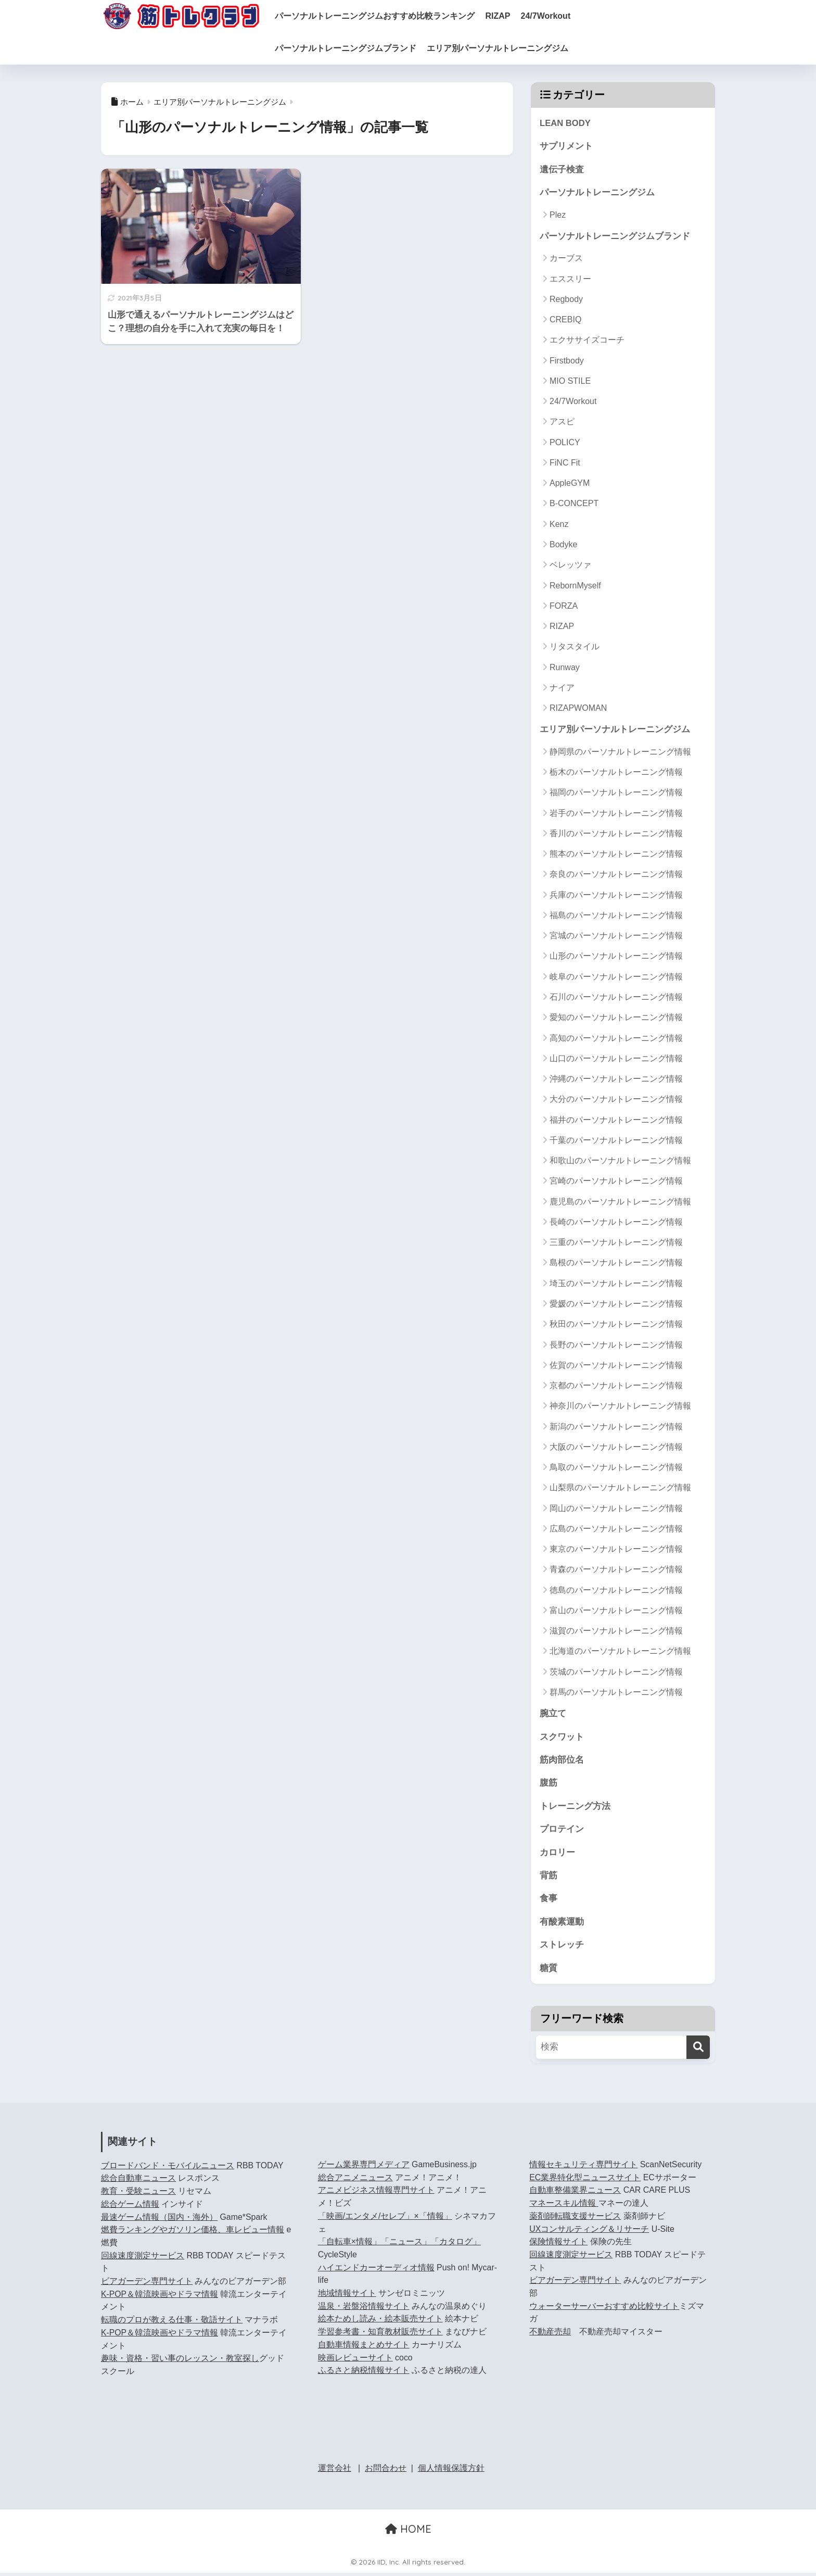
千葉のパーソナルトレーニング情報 (616, 1141)
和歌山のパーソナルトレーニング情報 (620, 1161)
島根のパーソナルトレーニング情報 (616, 1263)
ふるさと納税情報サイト (364, 2373)
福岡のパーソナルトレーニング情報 (616, 793)
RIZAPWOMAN (578, 709)
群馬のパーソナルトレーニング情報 (616, 1693)
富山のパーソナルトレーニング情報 (616, 1611)
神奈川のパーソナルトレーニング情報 (620, 1406)
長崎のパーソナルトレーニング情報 (616, 1222)
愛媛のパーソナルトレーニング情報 (616, 1304)
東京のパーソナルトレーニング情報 (616, 1549)
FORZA (564, 606)
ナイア (562, 688)
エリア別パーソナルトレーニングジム (506, 48)
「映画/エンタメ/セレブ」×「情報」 (385, 2218)
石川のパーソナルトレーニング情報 (616, 998)
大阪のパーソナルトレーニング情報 (616, 1447)
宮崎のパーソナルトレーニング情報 (616, 1181)
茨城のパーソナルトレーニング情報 (616, 1672)
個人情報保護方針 (451, 2471)
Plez (558, 215)
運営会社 (334, 2471)
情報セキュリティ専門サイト (583, 2167)
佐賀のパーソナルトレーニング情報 (616, 1366)
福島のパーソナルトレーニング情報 (616, 916)
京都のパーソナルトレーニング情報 (616, 1386)
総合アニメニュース (355, 2180)
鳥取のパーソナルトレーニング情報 (616, 1468)
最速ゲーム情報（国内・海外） (159, 2219)
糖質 (548, 1971)
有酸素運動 (562, 1924)
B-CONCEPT (574, 504)
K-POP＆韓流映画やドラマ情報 (160, 2296)
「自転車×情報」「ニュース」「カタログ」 (399, 2244)
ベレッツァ (570, 565)
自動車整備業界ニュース (575, 2193)
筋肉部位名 (562, 1761)
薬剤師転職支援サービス (575, 2218)
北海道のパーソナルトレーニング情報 (620, 1652)
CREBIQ (565, 320)
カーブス (566, 259)
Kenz (559, 524)
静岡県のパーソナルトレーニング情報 (620, 752)
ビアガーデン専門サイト (147, 2284)
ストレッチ (562, 1947)
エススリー (570, 279)
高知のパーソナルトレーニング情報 (616, 1038)
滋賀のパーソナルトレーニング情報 (616, 1631)
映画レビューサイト (355, 2360)
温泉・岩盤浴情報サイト (364, 2308)
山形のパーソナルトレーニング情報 (616, 956)
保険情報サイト (558, 2244)
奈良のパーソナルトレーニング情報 (616, 875)
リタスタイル (575, 647)
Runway (565, 667)
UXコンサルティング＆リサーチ (589, 2231)
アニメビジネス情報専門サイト (376, 2193)
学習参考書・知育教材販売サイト (380, 2334)
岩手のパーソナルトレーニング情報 (616, 813)
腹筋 (548, 1784)
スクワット (562, 1738)
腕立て (553, 1714)
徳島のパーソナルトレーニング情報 (616, 1591)
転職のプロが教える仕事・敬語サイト (172, 2322)
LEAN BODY (565, 123)
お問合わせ (385, 2471)
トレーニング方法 (575, 1808)
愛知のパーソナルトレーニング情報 (616, 1018)
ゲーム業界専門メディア (364, 2167)
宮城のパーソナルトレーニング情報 (616, 936)
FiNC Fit (565, 463)
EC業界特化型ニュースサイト (585, 2180)
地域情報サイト (347, 2296)
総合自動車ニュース (138, 2181)
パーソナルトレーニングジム (597, 193)
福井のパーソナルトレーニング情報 (616, 1120)
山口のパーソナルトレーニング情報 (616, 1059)
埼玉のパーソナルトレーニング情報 (616, 1284)
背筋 (548, 1877)
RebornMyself (575, 586)
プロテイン (562, 1831)
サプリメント (566, 147)
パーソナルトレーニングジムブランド (354, 48)
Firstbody (567, 361)
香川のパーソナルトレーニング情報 (616, 834)
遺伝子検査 (562, 169)
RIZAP (505, 15)
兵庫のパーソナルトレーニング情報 (616, 895)
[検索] (698, 2050)
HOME (408, 2531)
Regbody (566, 299)
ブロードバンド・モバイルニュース (167, 2168)
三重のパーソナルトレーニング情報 (616, 1243)
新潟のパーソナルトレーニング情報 (616, 1427)
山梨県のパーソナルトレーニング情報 (620, 1488)
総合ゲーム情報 (130, 2206)
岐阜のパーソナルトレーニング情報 (616, 977)
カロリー (557, 1854)
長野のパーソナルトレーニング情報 (616, 1345)
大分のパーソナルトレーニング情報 (616, 1100)
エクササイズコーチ (587, 340)
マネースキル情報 (563, 2206)
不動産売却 (550, 2334)
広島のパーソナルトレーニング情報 (616, 1529)
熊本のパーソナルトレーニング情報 (616, 854)
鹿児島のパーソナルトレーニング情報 (620, 1202)
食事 (548, 1901)
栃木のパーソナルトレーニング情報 (616, 773)
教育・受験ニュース (138, 2194)
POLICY (565, 442)
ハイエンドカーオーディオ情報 (376, 2270)
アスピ (562, 422)
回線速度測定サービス (142, 2258)
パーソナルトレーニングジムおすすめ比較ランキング (383, 15)
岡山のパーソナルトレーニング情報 (616, 1509)
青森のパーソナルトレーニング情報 (616, 1570)
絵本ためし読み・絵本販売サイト (380, 2321)
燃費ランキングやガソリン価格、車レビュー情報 (192, 2232)
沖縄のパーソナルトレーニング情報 (616, 1079)
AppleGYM (570, 484)
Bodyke (563, 545)
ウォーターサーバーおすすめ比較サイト (604, 2308)
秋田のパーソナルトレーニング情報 (616, 1325)
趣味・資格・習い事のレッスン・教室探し (180, 2361)
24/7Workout (554, 15)
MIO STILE (570, 381)
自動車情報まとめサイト (364, 2347)
